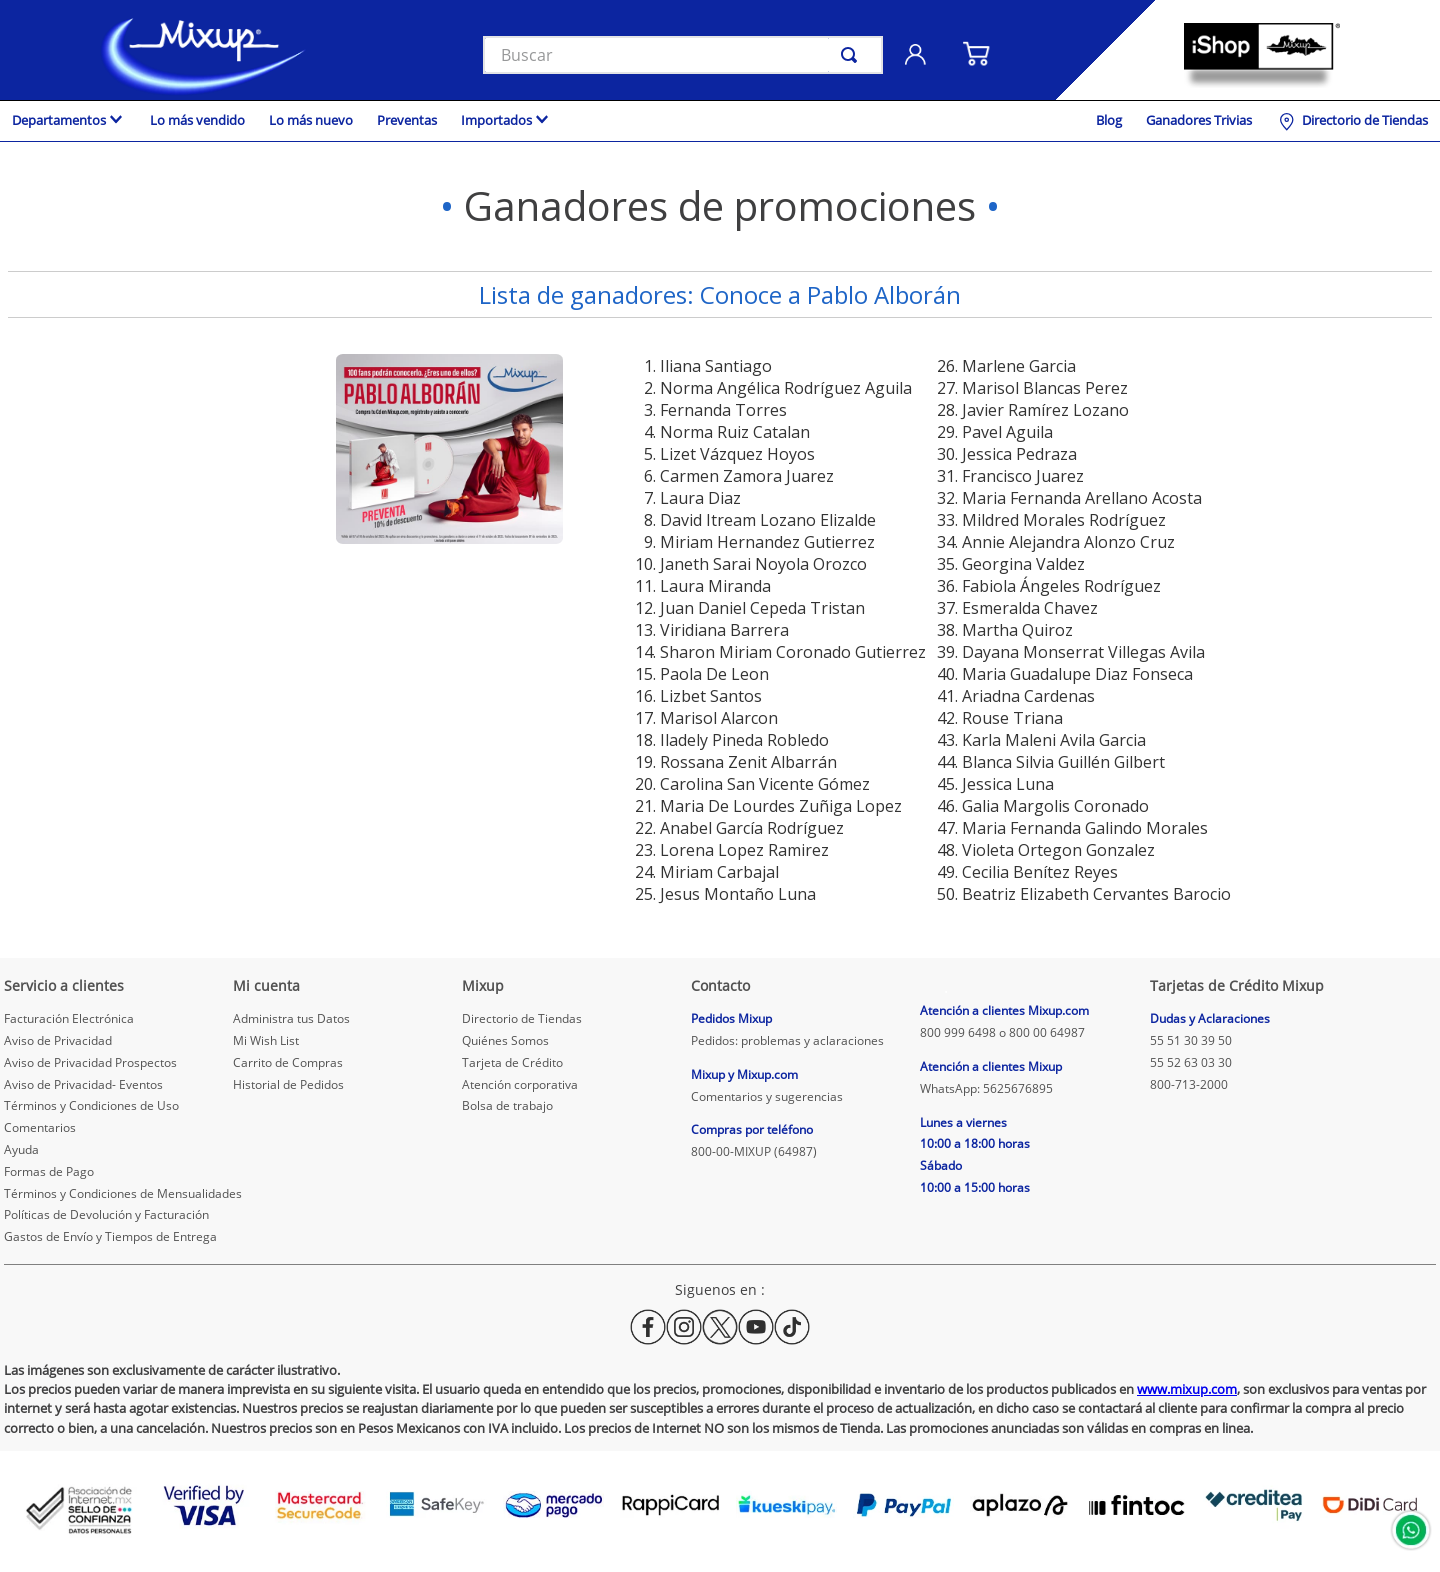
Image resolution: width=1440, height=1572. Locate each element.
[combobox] (683, 55)
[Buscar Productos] (853, 55)
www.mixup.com (1187, 1389)
